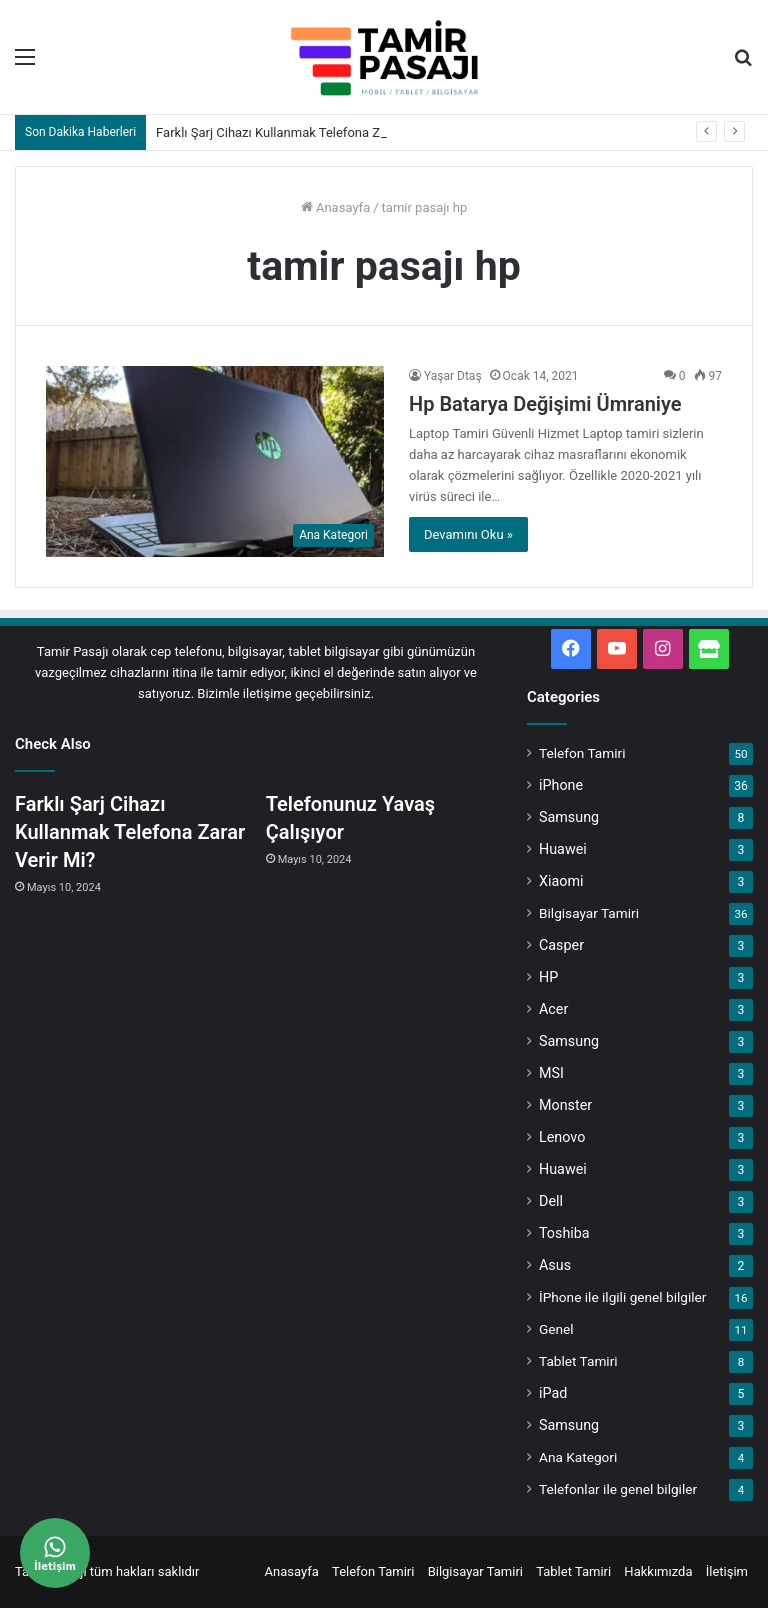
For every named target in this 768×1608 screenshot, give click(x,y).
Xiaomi (561, 881)
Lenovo (562, 1137)
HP (548, 977)
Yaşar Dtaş (453, 376)
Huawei (563, 849)
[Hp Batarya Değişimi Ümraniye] (215, 461)
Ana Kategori (578, 1457)
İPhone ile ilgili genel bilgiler (622, 1297)
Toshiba (564, 1233)
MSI (551, 1073)
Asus (555, 1265)
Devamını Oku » (468, 534)
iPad (553, 1393)
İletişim (727, 1571)
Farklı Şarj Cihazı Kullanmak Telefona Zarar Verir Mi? (306, 132)
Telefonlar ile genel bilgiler (618, 1489)
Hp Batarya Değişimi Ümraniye (545, 404)
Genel (556, 1329)
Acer (553, 1009)
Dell (551, 1201)
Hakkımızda (658, 1571)
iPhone (561, 785)
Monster (565, 1105)
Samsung (569, 817)
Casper (561, 945)
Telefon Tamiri (582, 753)
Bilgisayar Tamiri (589, 913)
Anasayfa (335, 207)
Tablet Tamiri (578, 1361)
